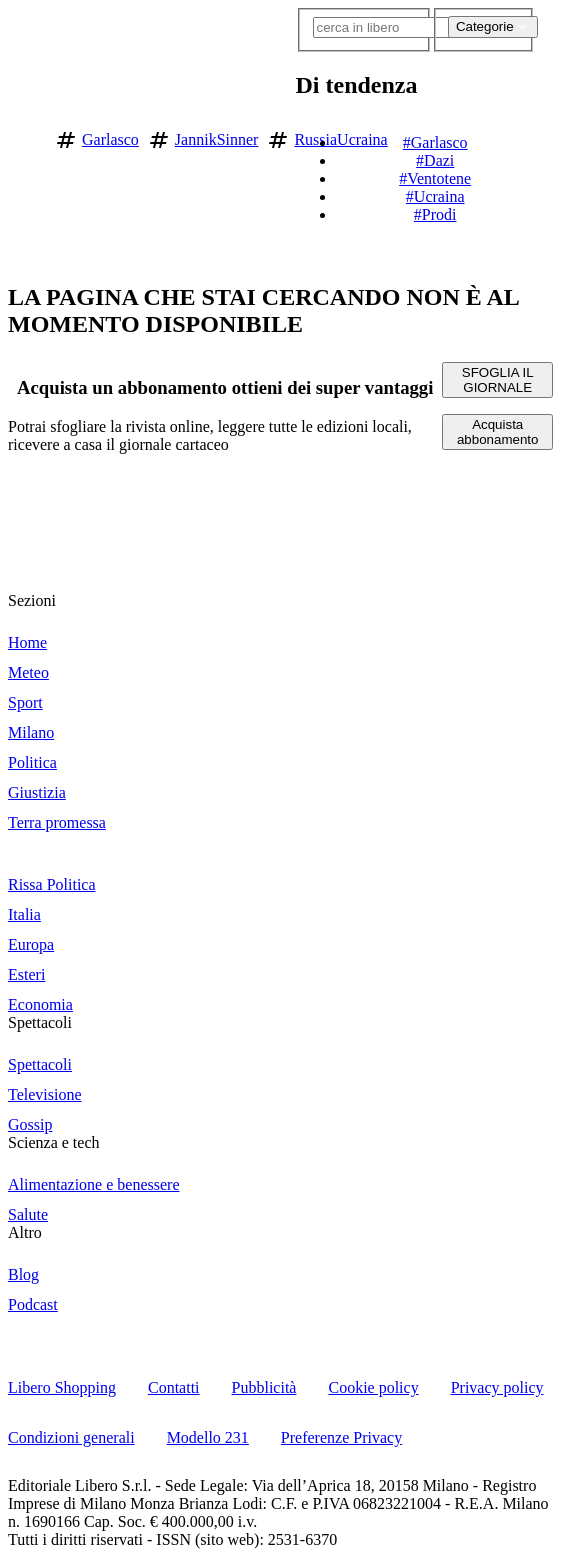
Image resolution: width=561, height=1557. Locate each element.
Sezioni (32, 600)
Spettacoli (40, 1022)
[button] (544, 136)
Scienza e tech (54, 1142)
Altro (25, 1232)
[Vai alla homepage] (23, 136)
